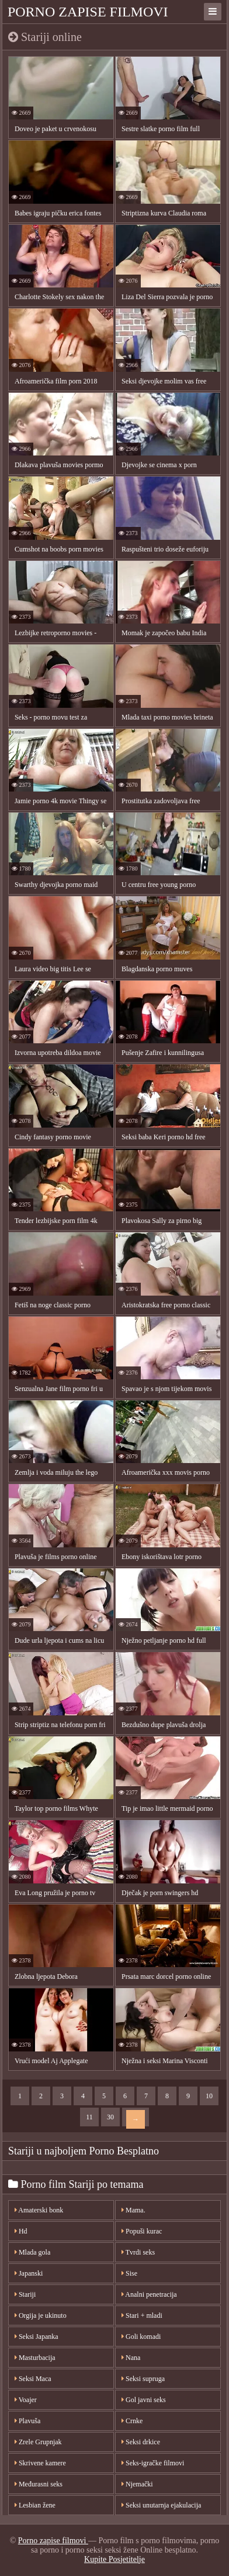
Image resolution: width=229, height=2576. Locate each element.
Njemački (137, 2484)
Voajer (26, 2400)
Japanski (29, 2273)
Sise (129, 2273)
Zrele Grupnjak (38, 2442)
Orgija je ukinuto (41, 2315)
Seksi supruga (143, 2379)
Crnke (132, 2421)
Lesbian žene (35, 2505)
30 (110, 2117)
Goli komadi (141, 2336)
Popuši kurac (142, 2231)
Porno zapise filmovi (88, 11)
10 (209, 2096)
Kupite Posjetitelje (114, 2559)
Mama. (133, 2210)
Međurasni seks (39, 2484)
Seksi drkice (141, 2442)
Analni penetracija (149, 2294)
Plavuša (27, 2421)
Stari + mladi (142, 2315)
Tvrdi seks (138, 2252)
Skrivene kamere (40, 2463)
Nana (131, 2358)
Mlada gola (32, 2252)
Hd (21, 2231)
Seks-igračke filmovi (153, 2463)
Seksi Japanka (36, 2336)
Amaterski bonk (39, 2210)
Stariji (25, 2294)
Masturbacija (35, 2358)
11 (89, 2117)
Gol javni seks (144, 2400)
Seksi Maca (33, 2379)
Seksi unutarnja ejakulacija (161, 2505)
